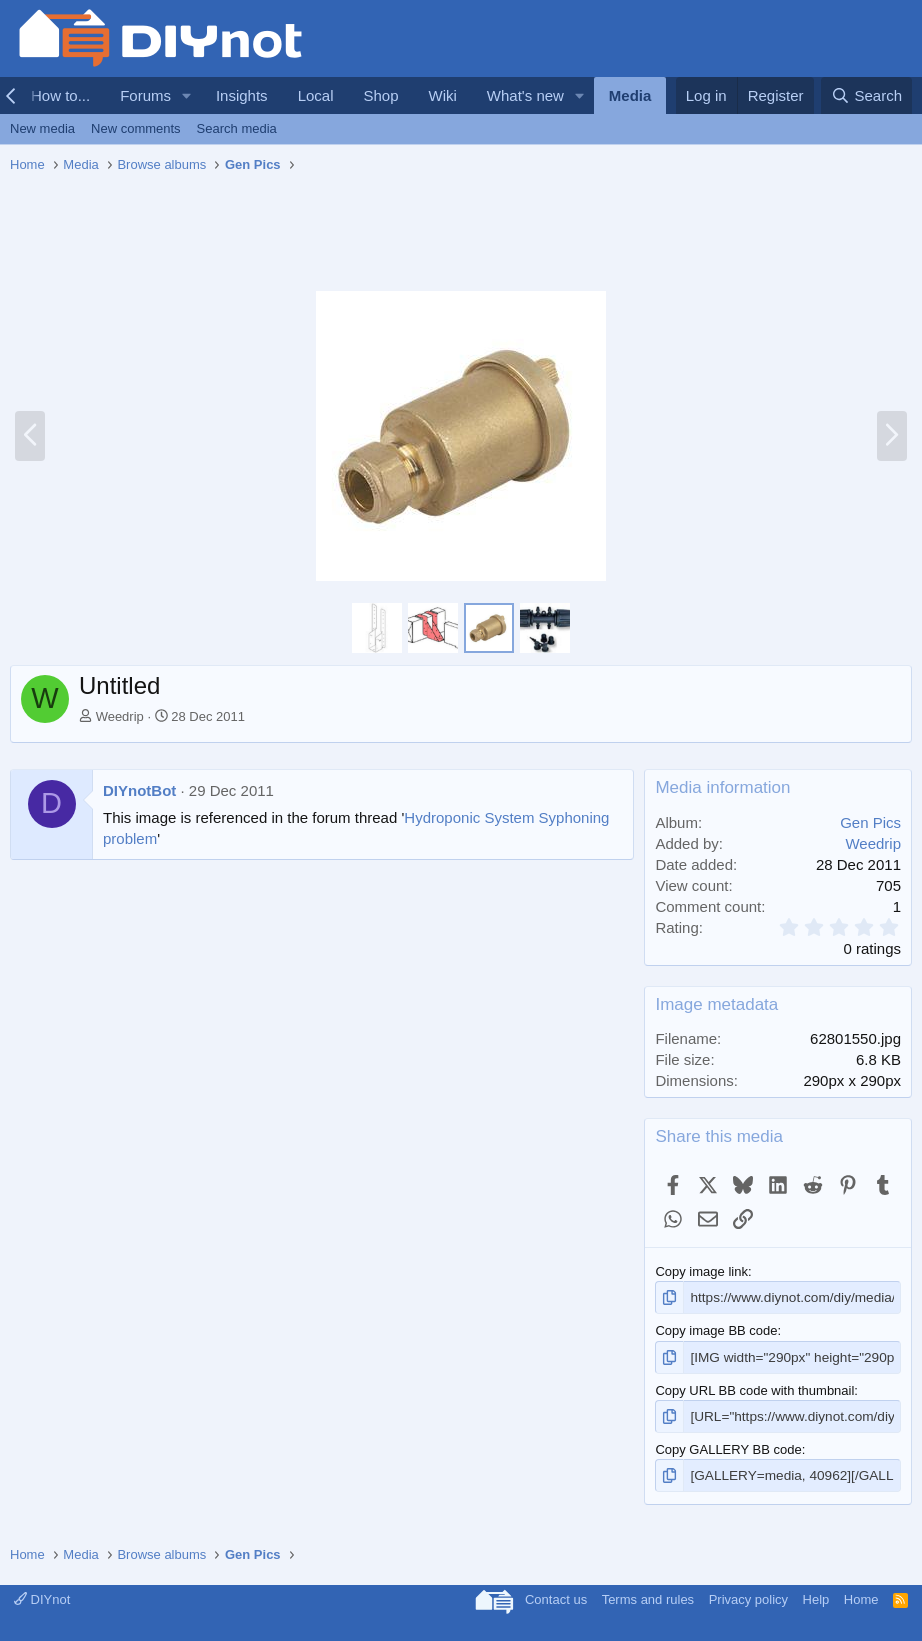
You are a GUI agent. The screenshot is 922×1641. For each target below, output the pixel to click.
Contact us (556, 1595)
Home (861, 1595)
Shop (380, 95)
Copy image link (701, 1271)
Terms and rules (648, 1595)
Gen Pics (870, 822)
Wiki (443, 95)
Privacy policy (748, 1595)
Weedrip (120, 716)
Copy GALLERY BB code (728, 1446)
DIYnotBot (139, 790)
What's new (525, 95)
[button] (187, 95)
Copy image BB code (716, 1329)
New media (42, 128)
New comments (136, 128)
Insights (242, 95)
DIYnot (42, 1595)
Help (816, 1595)
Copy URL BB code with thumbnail (754, 1388)
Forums (145, 95)
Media (630, 95)
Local (316, 95)
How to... (60, 95)
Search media (237, 128)
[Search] (866, 95)
